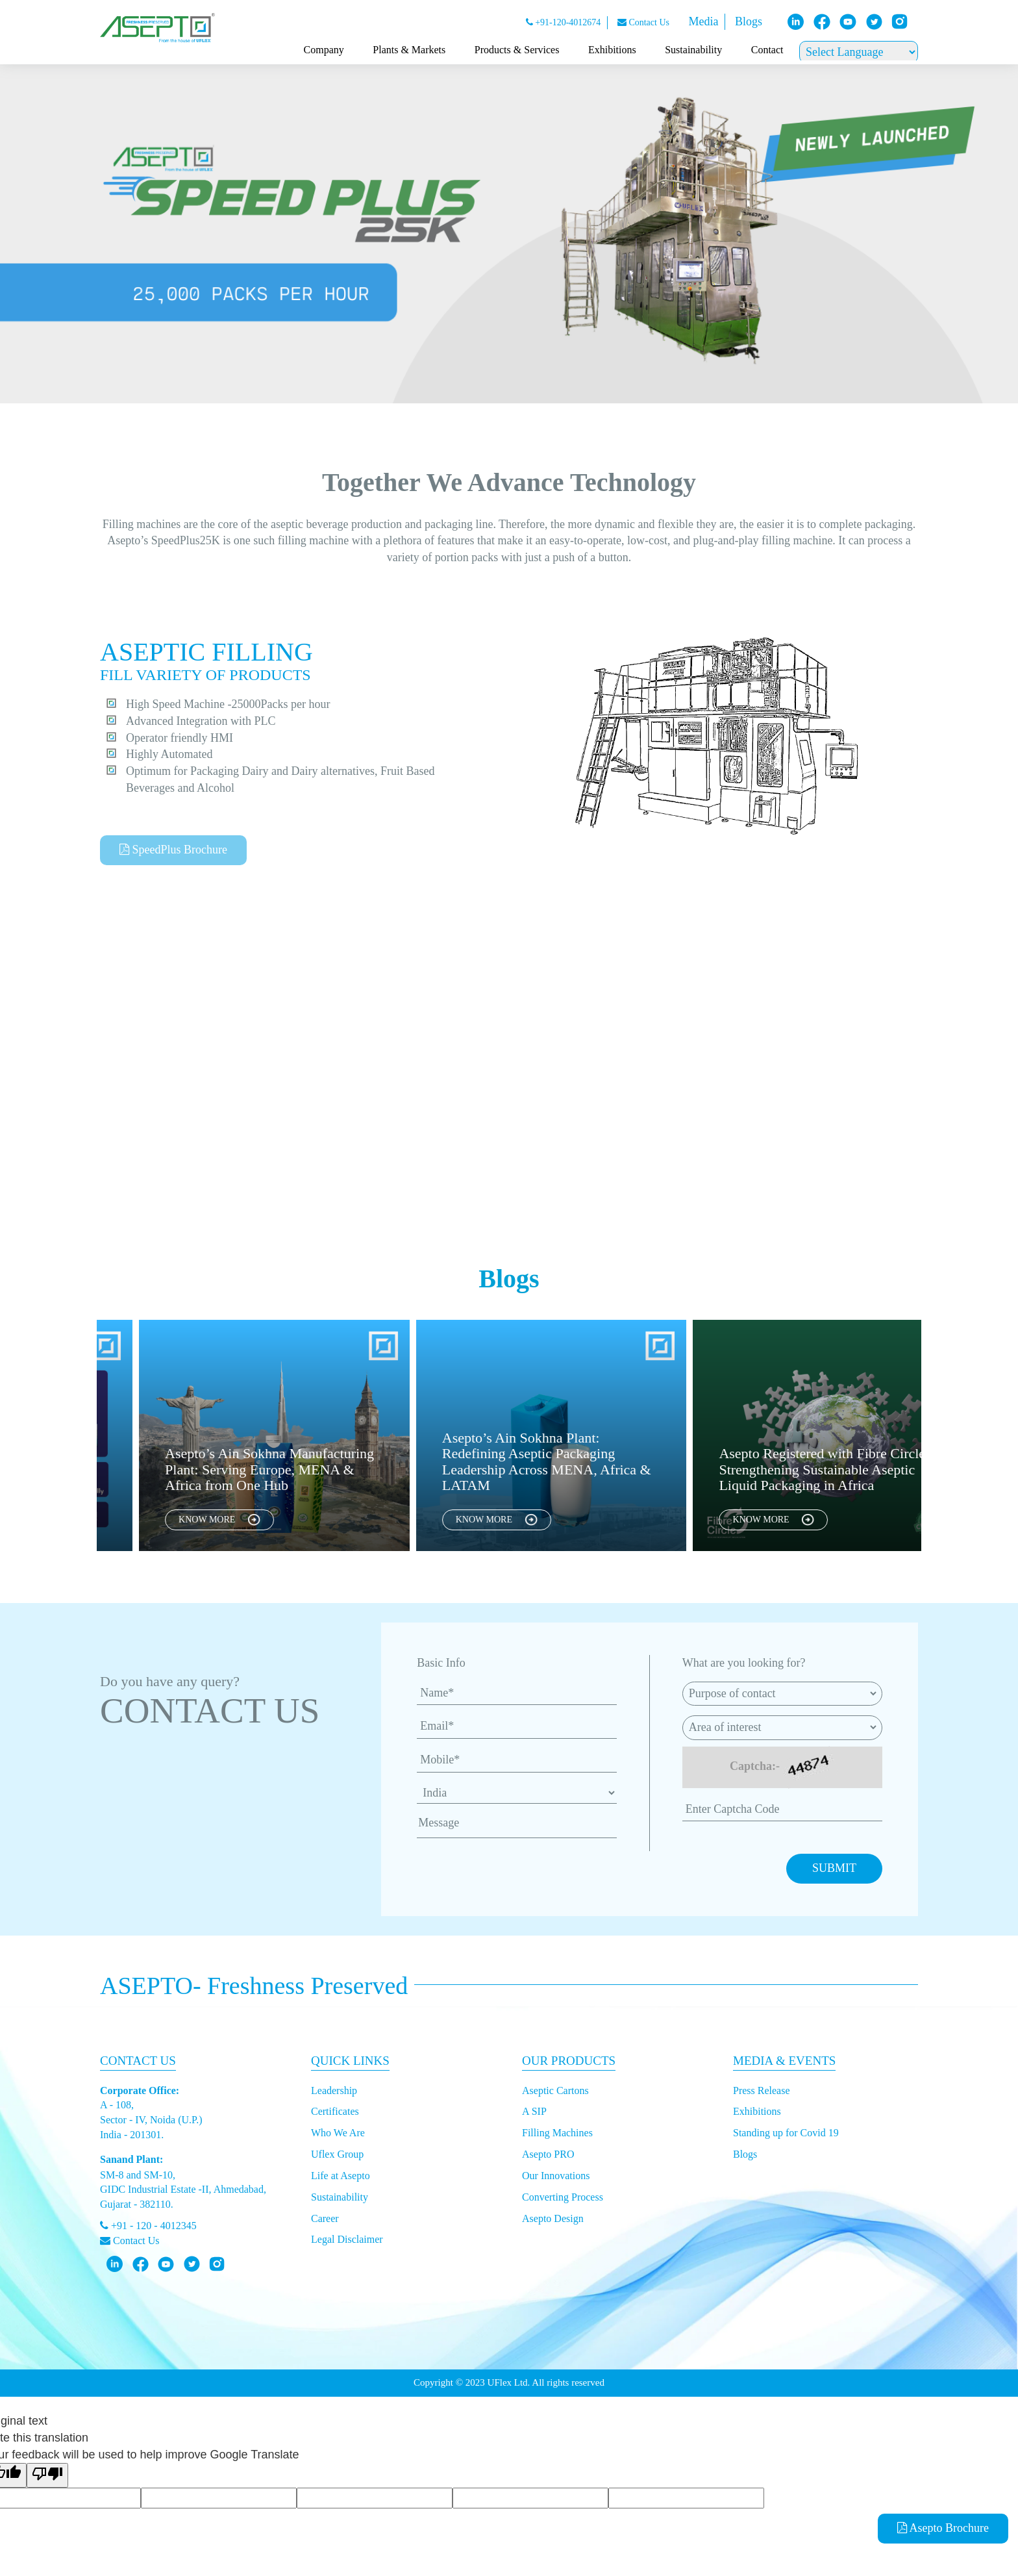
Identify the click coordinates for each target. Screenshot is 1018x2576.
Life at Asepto (340, 2175)
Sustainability (693, 49)
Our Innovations (556, 2175)
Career (325, 2218)
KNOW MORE (247, 1519)
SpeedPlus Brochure (173, 849)
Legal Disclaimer (347, 2239)
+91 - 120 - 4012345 (148, 2225)
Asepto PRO (548, 2154)
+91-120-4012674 (563, 22)
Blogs (748, 21)
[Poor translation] (47, 2475)
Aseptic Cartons (555, 2090)
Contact (767, 49)
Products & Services (517, 49)
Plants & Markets (409, 49)
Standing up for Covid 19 (786, 2132)
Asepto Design (553, 2218)
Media (703, 21)
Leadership (334, 2090)
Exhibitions (612, 49)
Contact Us (643, 22)
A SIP (534, 2111)
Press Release (761, 2090)
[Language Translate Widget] (858, 52)
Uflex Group (337, 2154)
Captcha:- (755, 1766)
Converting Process (562, 2197)
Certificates (335, 2111)
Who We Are (338, 2132)
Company (324, 49)
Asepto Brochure (943, 2527)
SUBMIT (834, 1868)
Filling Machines (557, 2132)
